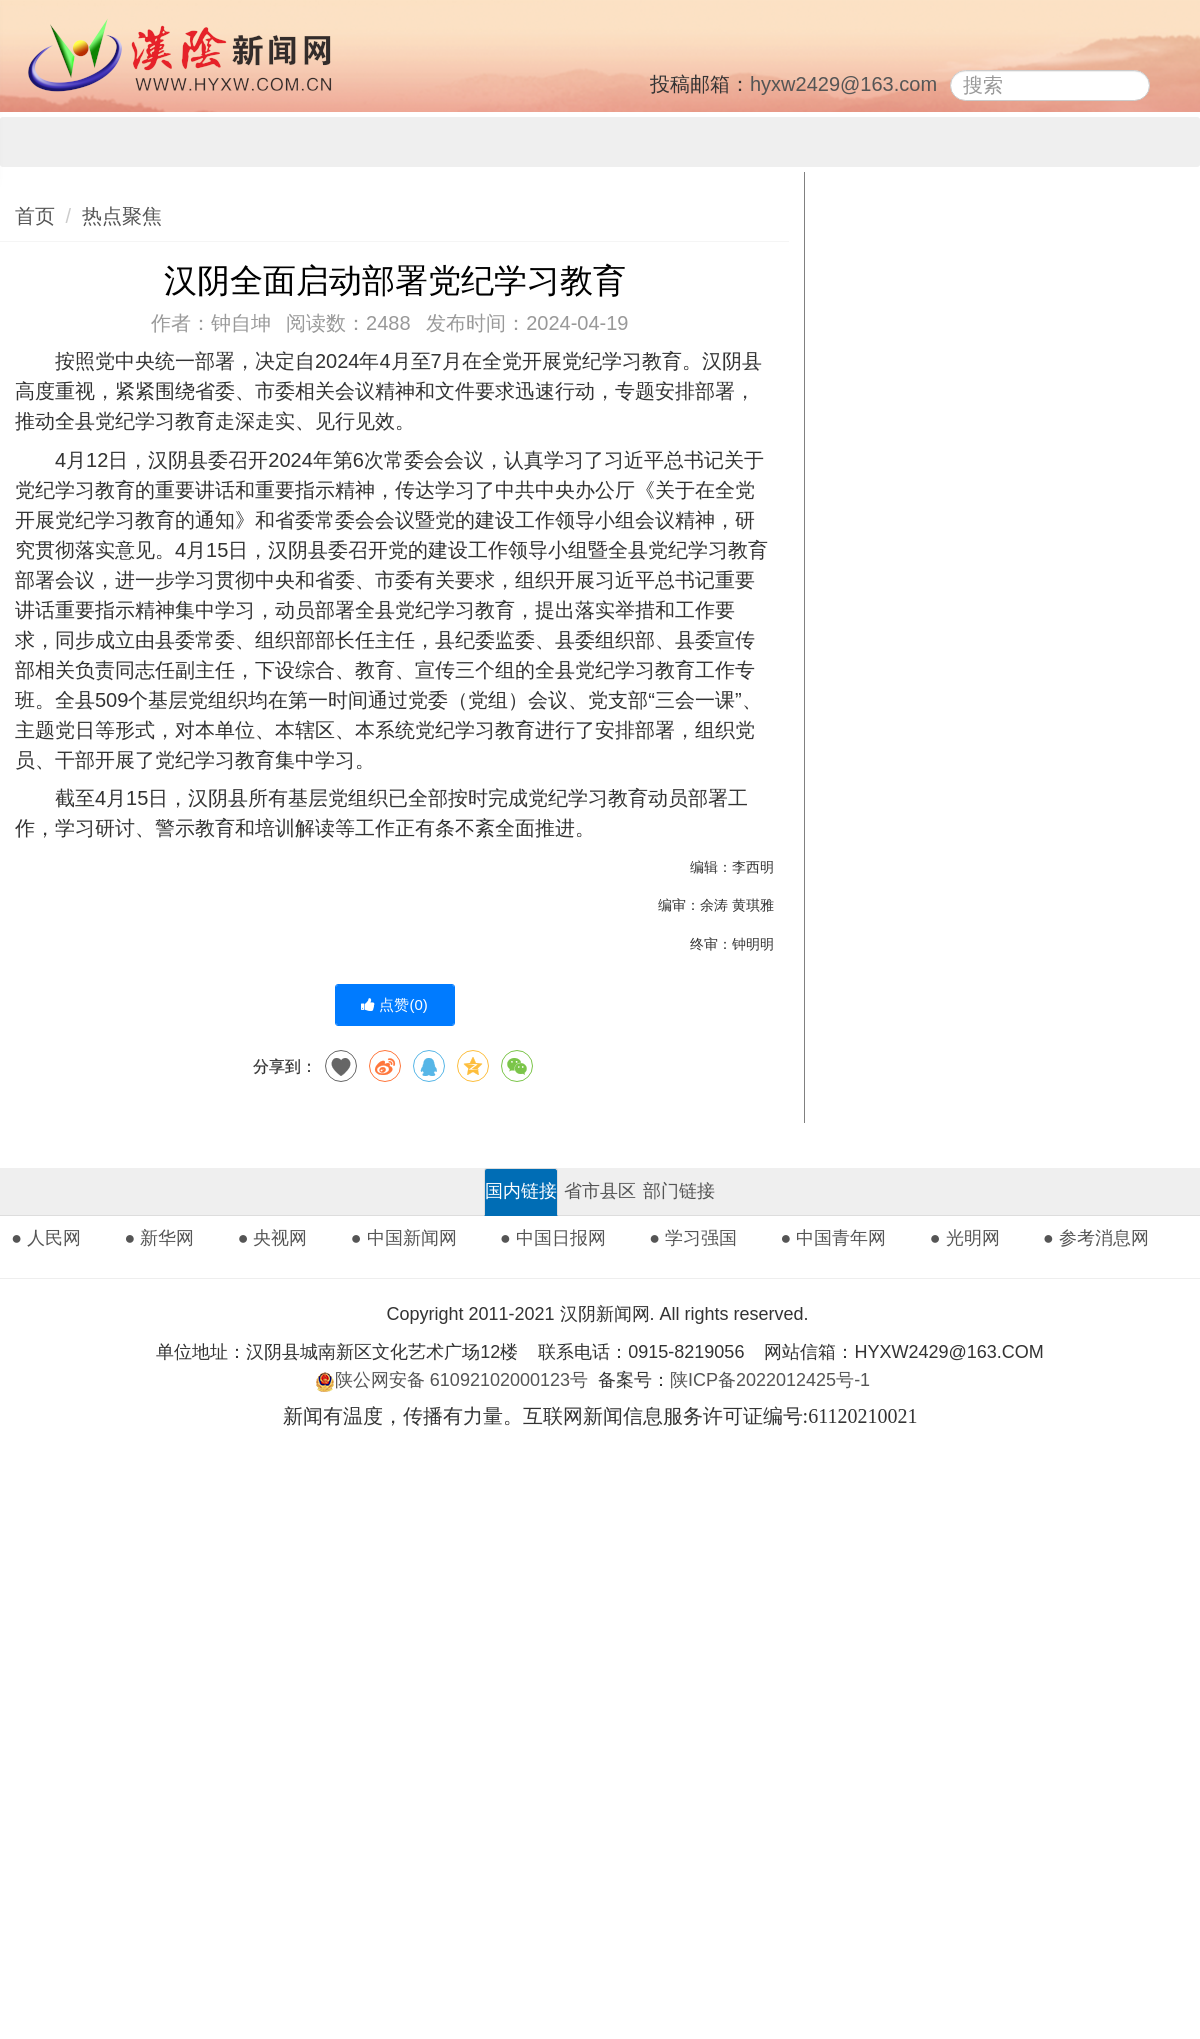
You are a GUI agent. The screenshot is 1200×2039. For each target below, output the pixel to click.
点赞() (394, 1004)
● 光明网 (965, 1238)
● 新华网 (159, 1238)
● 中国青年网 (834, 1238)
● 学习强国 (693, 1238)
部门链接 (679, 1191)
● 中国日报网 (553, 1238)
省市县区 (600, 1191)
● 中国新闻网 (404, 1238)
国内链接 (521, 1191)
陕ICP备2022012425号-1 (777, 1380)
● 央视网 (273, 1238)
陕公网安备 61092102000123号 (451, 1380)
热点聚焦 (122, 216)
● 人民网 (46, 1238)
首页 (35, 216)
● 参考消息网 (1096, 1238)
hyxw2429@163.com (843, 84)
